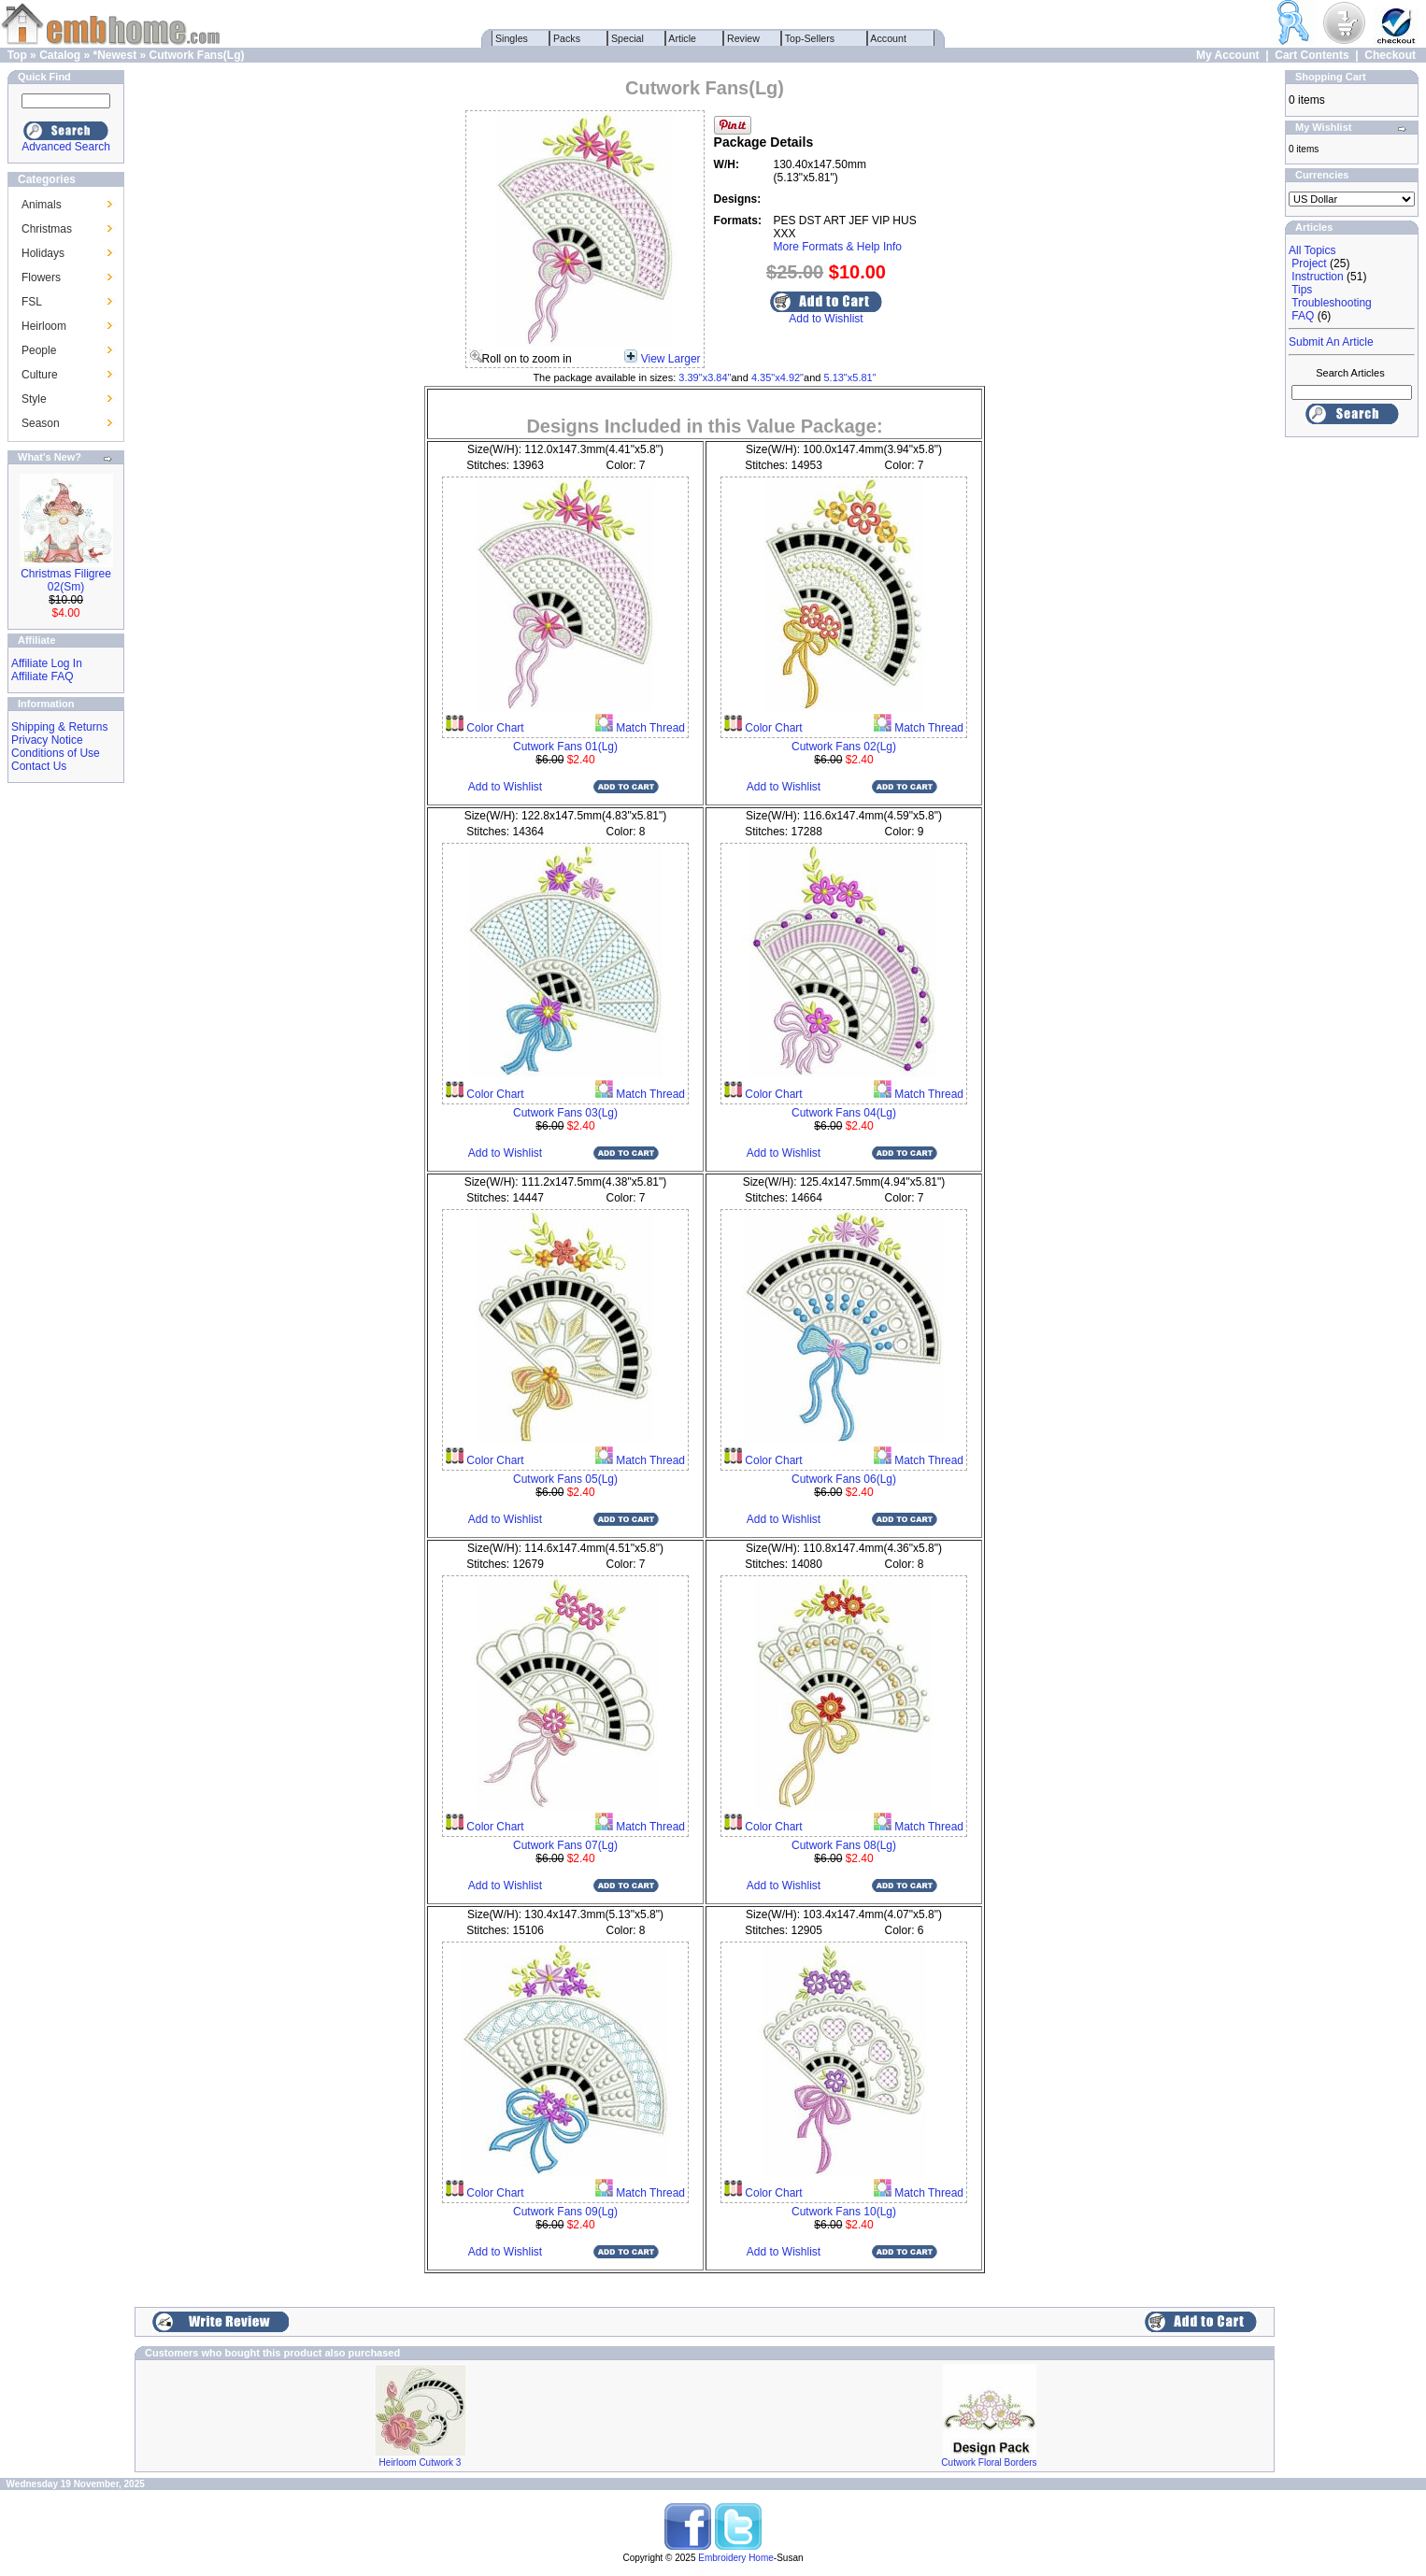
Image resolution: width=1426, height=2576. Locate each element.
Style (34, 399)
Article (682, 38)
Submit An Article (1331, 342)
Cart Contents (1311, 55)
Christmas (46, 228)
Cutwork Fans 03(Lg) (565, 1112)
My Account (1228, 55)
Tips (1301, 289)
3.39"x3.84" (704, 377)
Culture (39, 374)
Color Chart (493, 727)
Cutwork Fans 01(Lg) (565, 746)
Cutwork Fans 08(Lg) (843, 1845)
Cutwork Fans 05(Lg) (565, 1479)
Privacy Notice (47, 740)
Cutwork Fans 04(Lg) (843, 1112)
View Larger (671, 358)
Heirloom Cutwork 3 (420, 2462)
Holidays (42, 253)
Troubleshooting (1331, 302)
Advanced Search (65, 146)
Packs (566, 38)
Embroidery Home (736, 2558)
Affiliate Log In (46, 663)
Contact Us (38, 766)
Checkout (1390, 55)
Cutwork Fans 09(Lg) (565, 2211)
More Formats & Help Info (838, 246)
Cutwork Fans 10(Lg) (843, 2211)
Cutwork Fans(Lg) (197, 55)
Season (40, 423)
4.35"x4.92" (777, 377)
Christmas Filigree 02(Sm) (66, 580)
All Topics (1312, 250)
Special (627, 38)
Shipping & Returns (59, 726)
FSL (31, 301)
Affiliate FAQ (42, 676)
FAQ (1302, 315)
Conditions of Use (55, 753)
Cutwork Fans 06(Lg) (843, 1479)
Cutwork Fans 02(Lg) (843, 746)
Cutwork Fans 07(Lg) (565, 1845)
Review (743, 38)
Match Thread (649, 727)
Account (888, 38)
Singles (511, 38)
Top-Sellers (809, 38)
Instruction (1317, 276)
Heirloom (43, 326)
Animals (41, 204)
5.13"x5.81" (849, 377)
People (38, 350)
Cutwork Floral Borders (988, 2462)
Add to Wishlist (826, 318)
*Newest (114, 55)
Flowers (41, 277)
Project (1308, 263)
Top (17, 55)
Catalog (59, 55)
